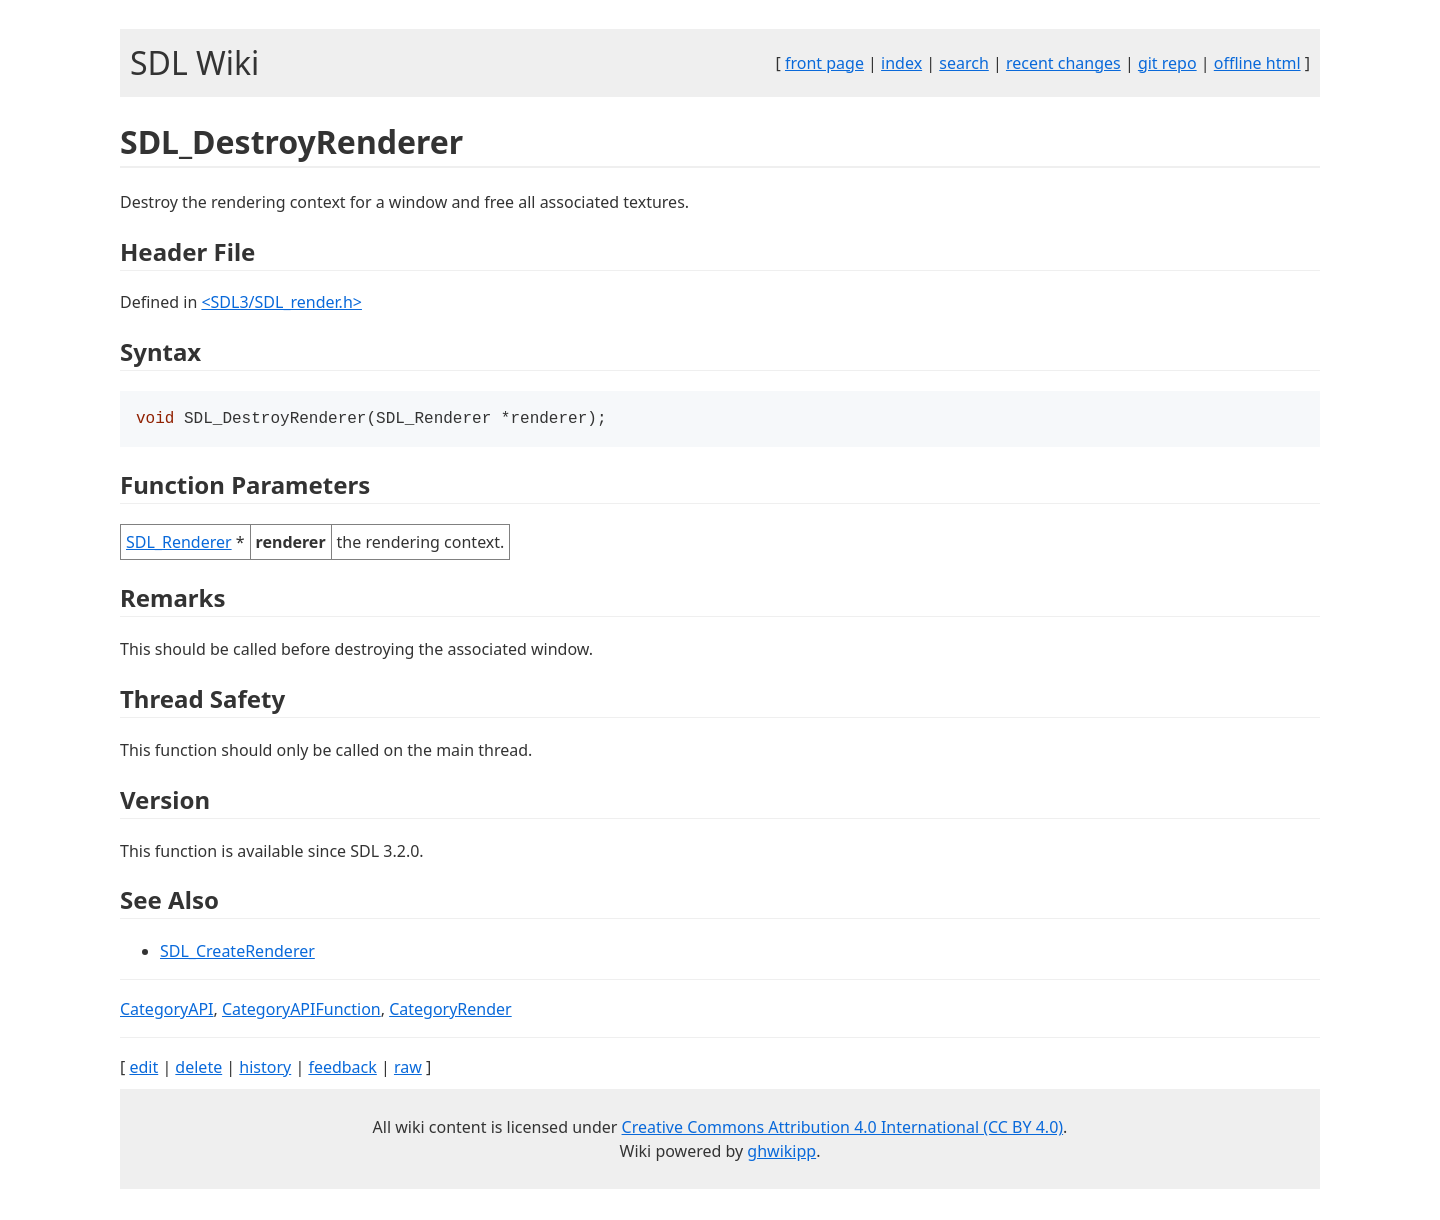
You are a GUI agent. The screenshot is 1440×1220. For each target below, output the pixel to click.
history (265, 1069)
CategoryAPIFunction (301, 1011)
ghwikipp (781, 1153)
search (964, 63)
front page (824, 63)
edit (143, 1069)
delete (198, 1069)
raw (408, 1069)
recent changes (1063, 63)
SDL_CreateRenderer (237, 953)
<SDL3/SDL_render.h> (281, 302)
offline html (1257, 63)
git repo (1167, 63)
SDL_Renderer (179, 544)
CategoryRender (450, 1011)
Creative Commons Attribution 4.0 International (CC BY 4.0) (843, 1129)
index (901, 63)
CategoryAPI (167, 1011)
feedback (342, 1069)
